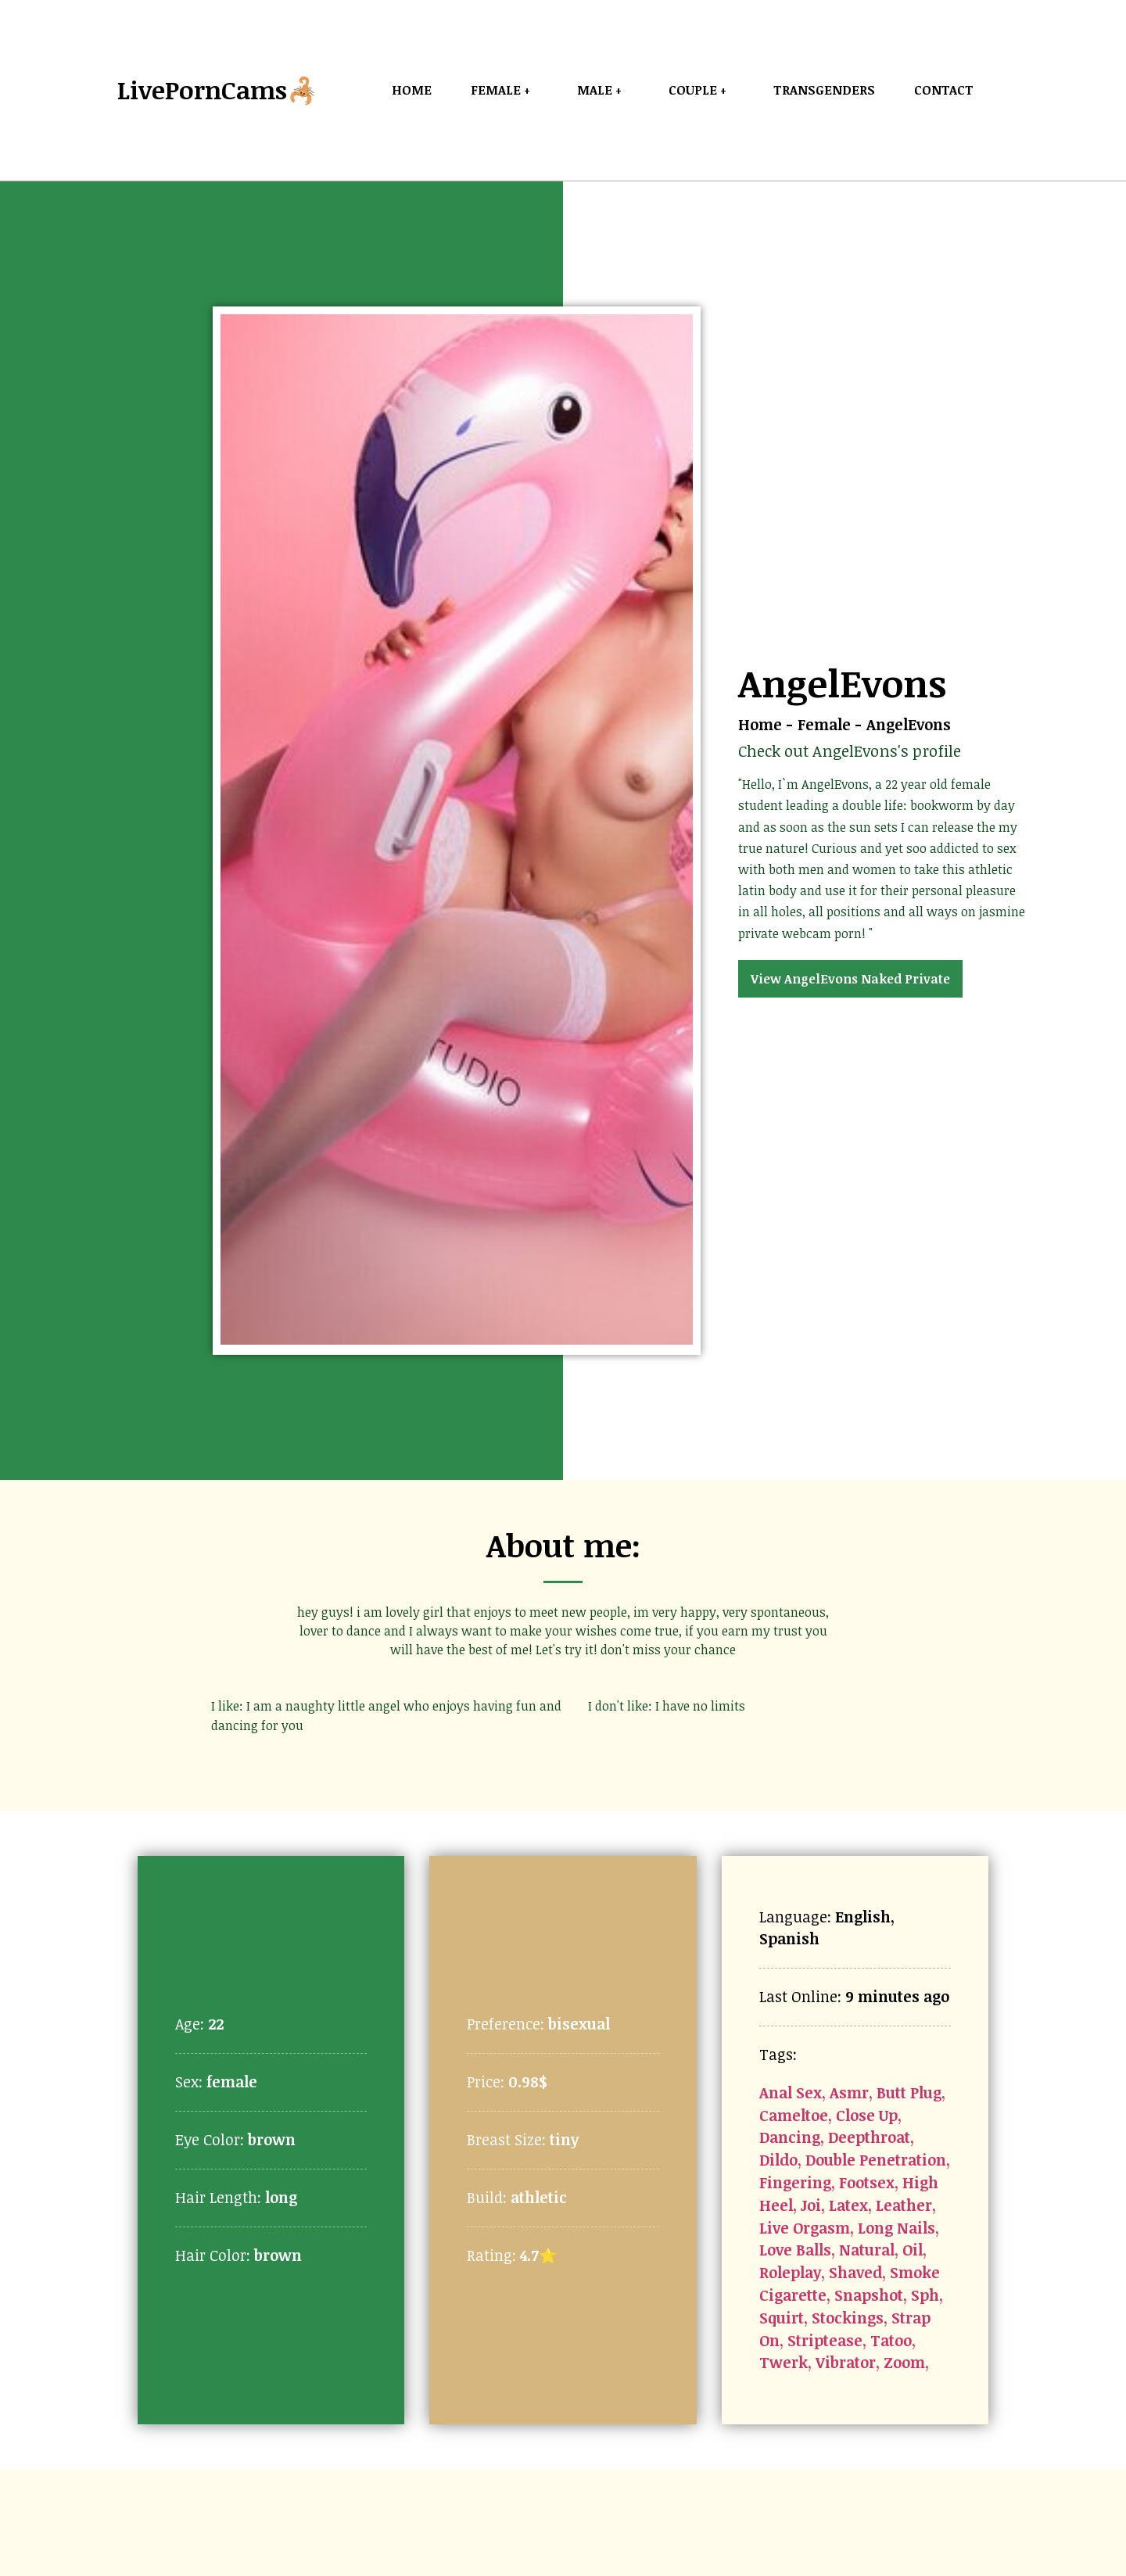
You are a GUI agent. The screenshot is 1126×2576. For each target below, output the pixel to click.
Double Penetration (875, 2159)
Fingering (795, 2182)
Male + (603, 90)
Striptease (824, 2340)
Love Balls (795, 2249)
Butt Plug (909, 2092)
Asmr (849, 2092)
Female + (504, 90)
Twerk (783, 2362)
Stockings (848, 2317)
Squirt (781, 2317)
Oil (912, 2249)
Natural (867, 2249)
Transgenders (824, 90)
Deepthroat (869, 2137)
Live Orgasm (804, 2227)
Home (412, 90)
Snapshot (868, 2295)
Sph (925, 2295)
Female (824, 724)
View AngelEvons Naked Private (850, 978)
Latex (848, 2205)
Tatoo (891, 2340)
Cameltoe (793, 2115)
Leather (904, 2205)
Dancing (789, 2137)
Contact (944, 90)
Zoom (904, 2362)
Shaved (855, 2272)
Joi (811, 2205)
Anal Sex (790, 2092)
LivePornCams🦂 (217, 89)
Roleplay (790, 2272)
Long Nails (896, 2227)
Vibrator (846, 2362)
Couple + (701, 90)
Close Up (867, 2115)
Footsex (867, 2182)
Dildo (778, 2159)
